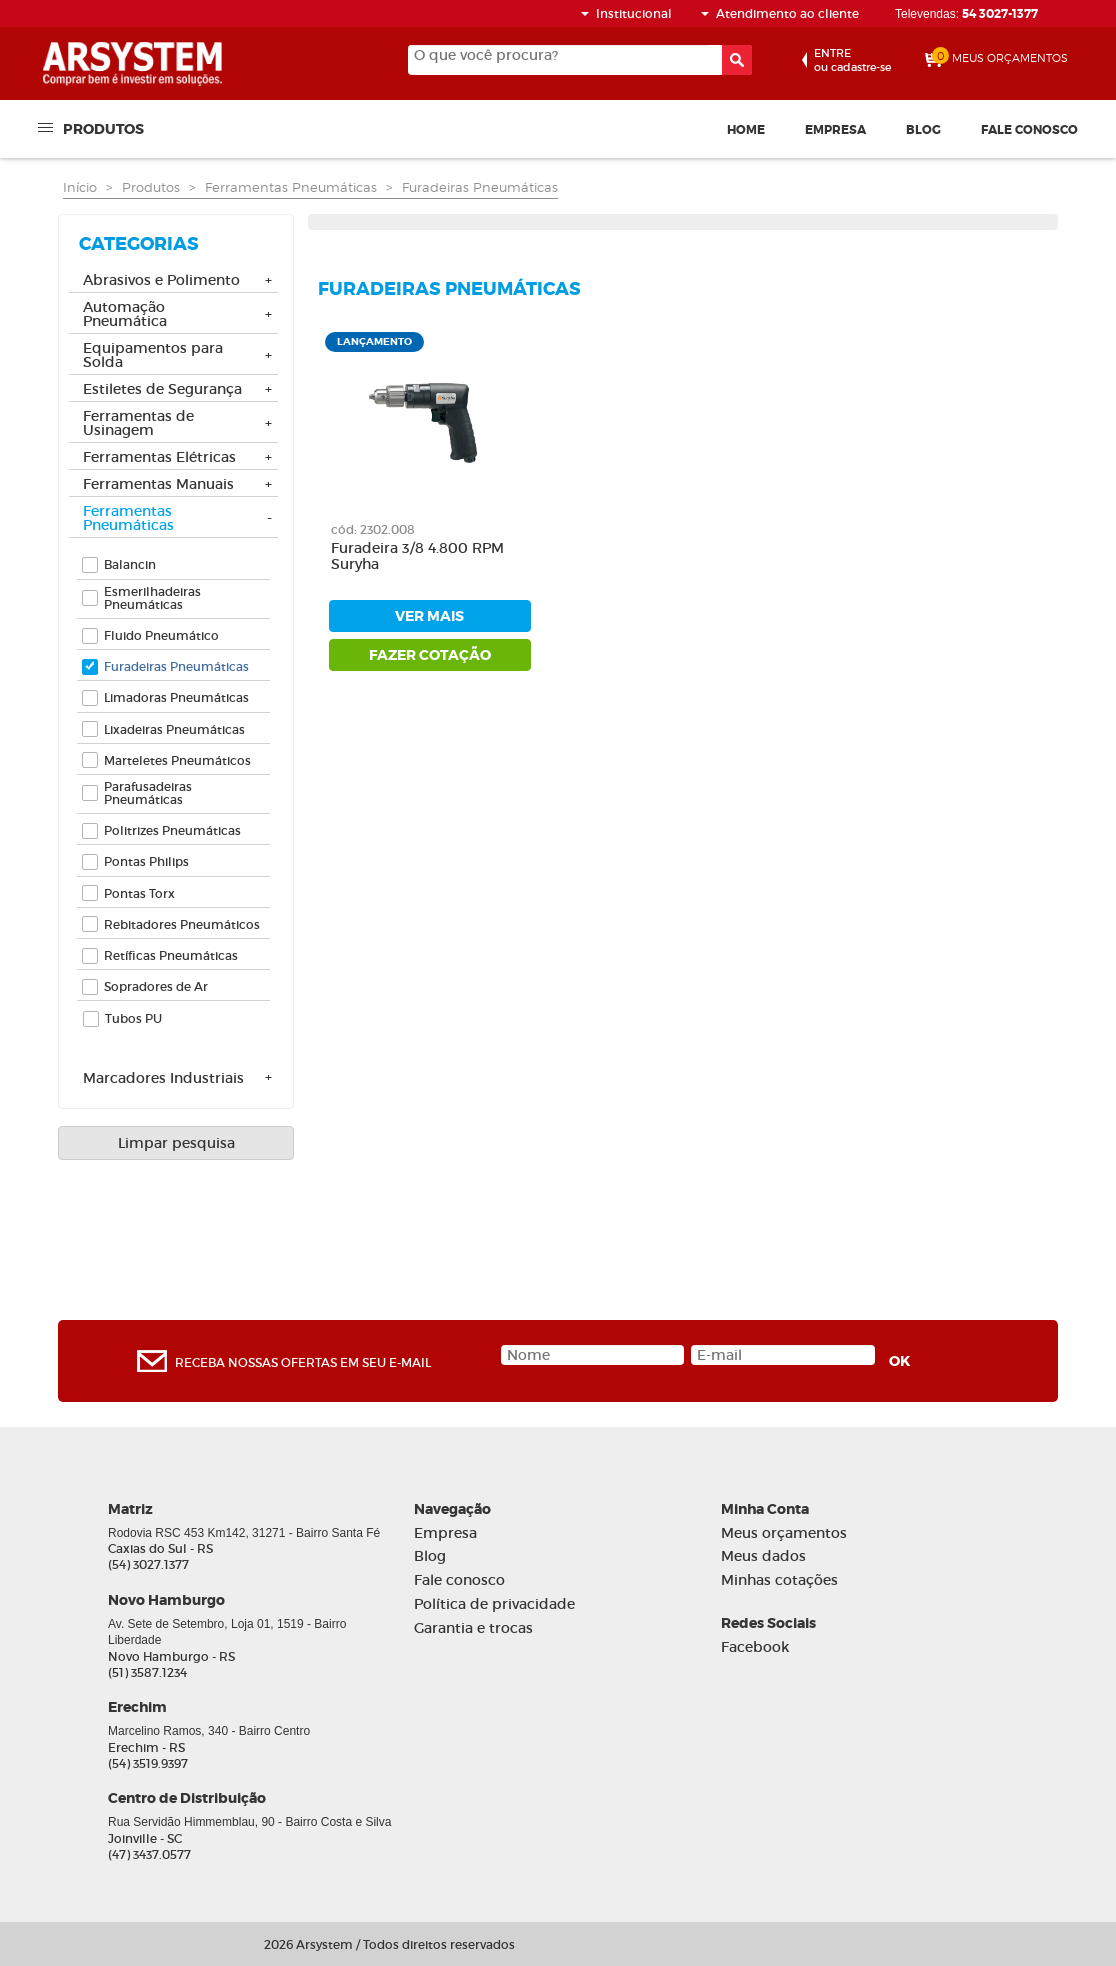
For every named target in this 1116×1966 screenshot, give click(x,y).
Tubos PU (133, 1018)
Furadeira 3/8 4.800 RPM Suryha (417, 557)
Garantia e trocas (473, 1628)
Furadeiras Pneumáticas (480, 187)
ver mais (429, 616)
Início (80, 187)
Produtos (103, 128)
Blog (923, 130)
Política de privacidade (494, 1604)
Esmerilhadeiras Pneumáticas (152, 598)
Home (746, 130)
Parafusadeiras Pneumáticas (148, 793)
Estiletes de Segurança (162, 390)
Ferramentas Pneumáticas (291, 187)
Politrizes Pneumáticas (172, 830)
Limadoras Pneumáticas (176, 697)
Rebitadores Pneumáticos (182, 924)
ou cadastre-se (852, 60)
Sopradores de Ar (156, 986)
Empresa (835, 130)
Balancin (130, 564)
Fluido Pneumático (161, 635)
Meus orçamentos (784, 1533)
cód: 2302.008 (373, 529)
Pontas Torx (139, 893)
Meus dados (763, 1556)
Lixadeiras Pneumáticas (174, 729)
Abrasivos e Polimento (161, 281)
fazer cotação (430, 655)
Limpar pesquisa (176, 1143)
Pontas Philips (146, 861)
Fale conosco (1029, 130)
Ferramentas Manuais (158, 485)
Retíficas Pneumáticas (171, 955)
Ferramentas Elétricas (159, 458)
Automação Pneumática (125, 315)
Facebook (755, 1647)
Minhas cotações (779, 1580)
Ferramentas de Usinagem (138, 424)
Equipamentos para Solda (153, 356)
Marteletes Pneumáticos (177, 760)
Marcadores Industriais (163, 1079)
